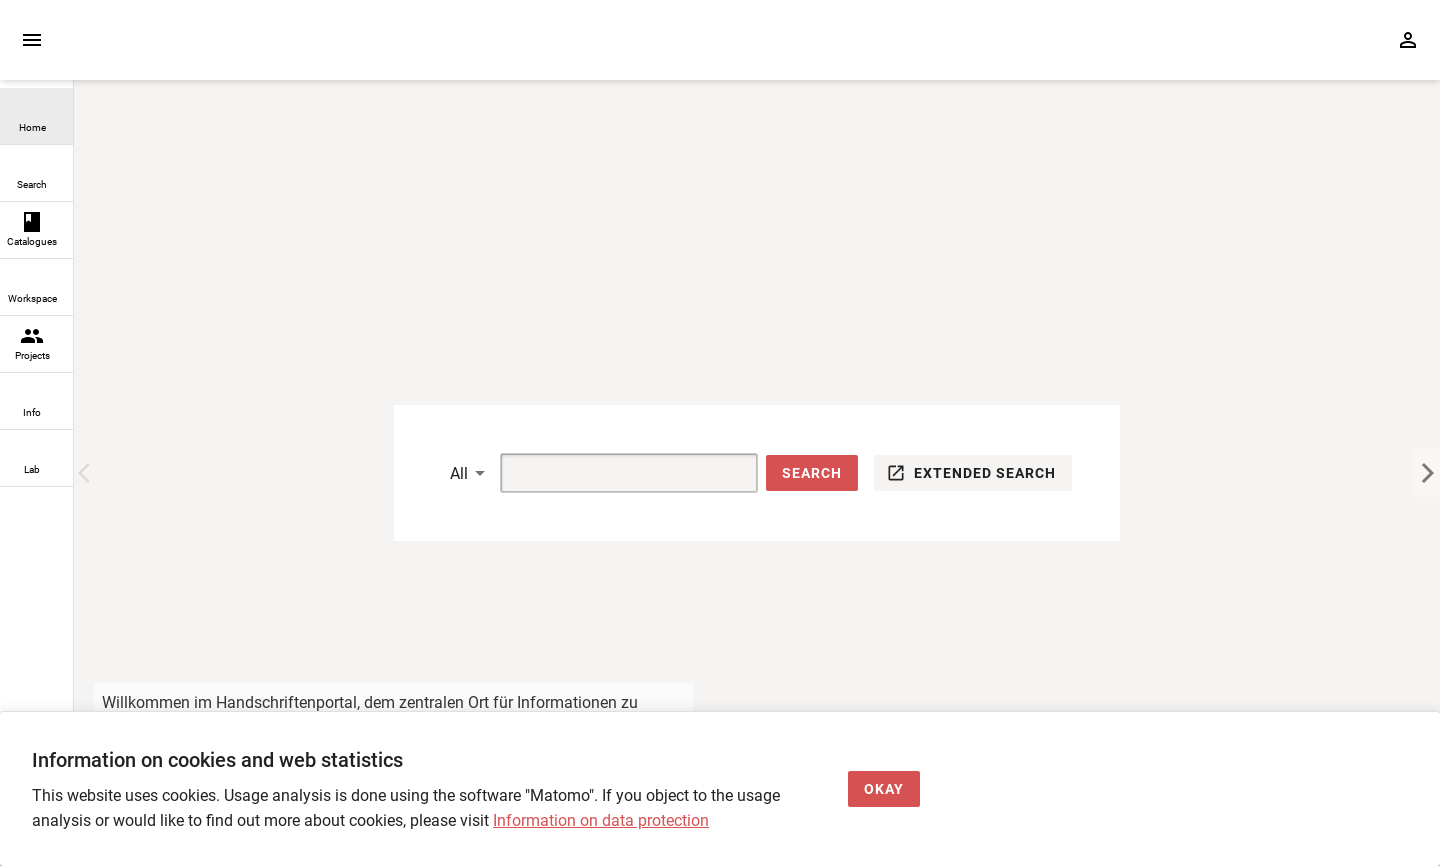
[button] (812, 473)
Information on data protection (601, 820)
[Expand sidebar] (32, 40)
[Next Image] (1426, 473)
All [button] (459, 473)
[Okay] (884, 789)
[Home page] (188, 49)
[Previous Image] (88, 473)
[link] (36, 116)
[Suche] (606, 473)
